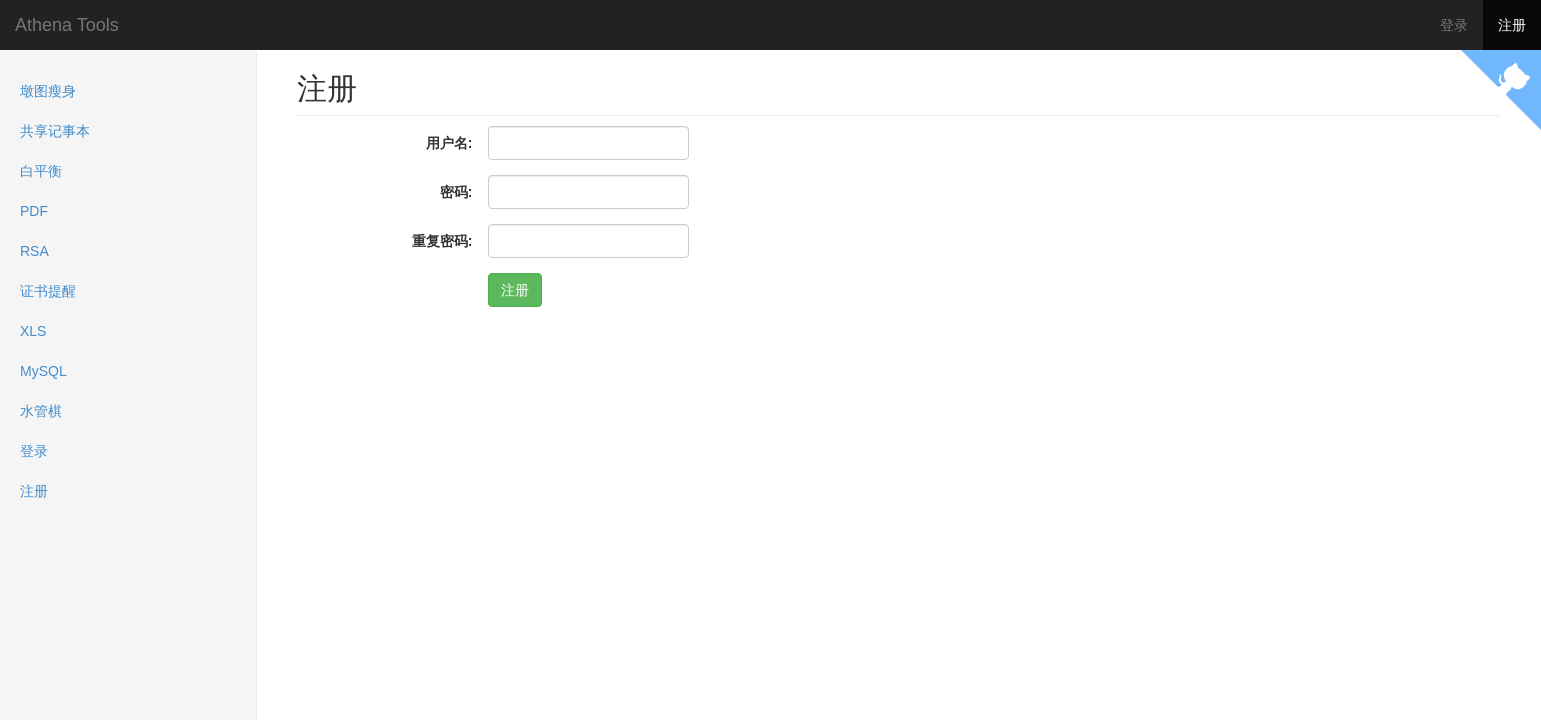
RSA (34, 251)
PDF (34, 211)
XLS (33, 331)
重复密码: (442, 241)
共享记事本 (55, 131)
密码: (456, 192)
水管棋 (41, 411)
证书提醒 (48, 291)
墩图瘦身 (48, 91)
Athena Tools (67, 25)
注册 (1512, 25)
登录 (1454, 25)
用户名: (449, 143)
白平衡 (41, 171)
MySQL (43, 371)
